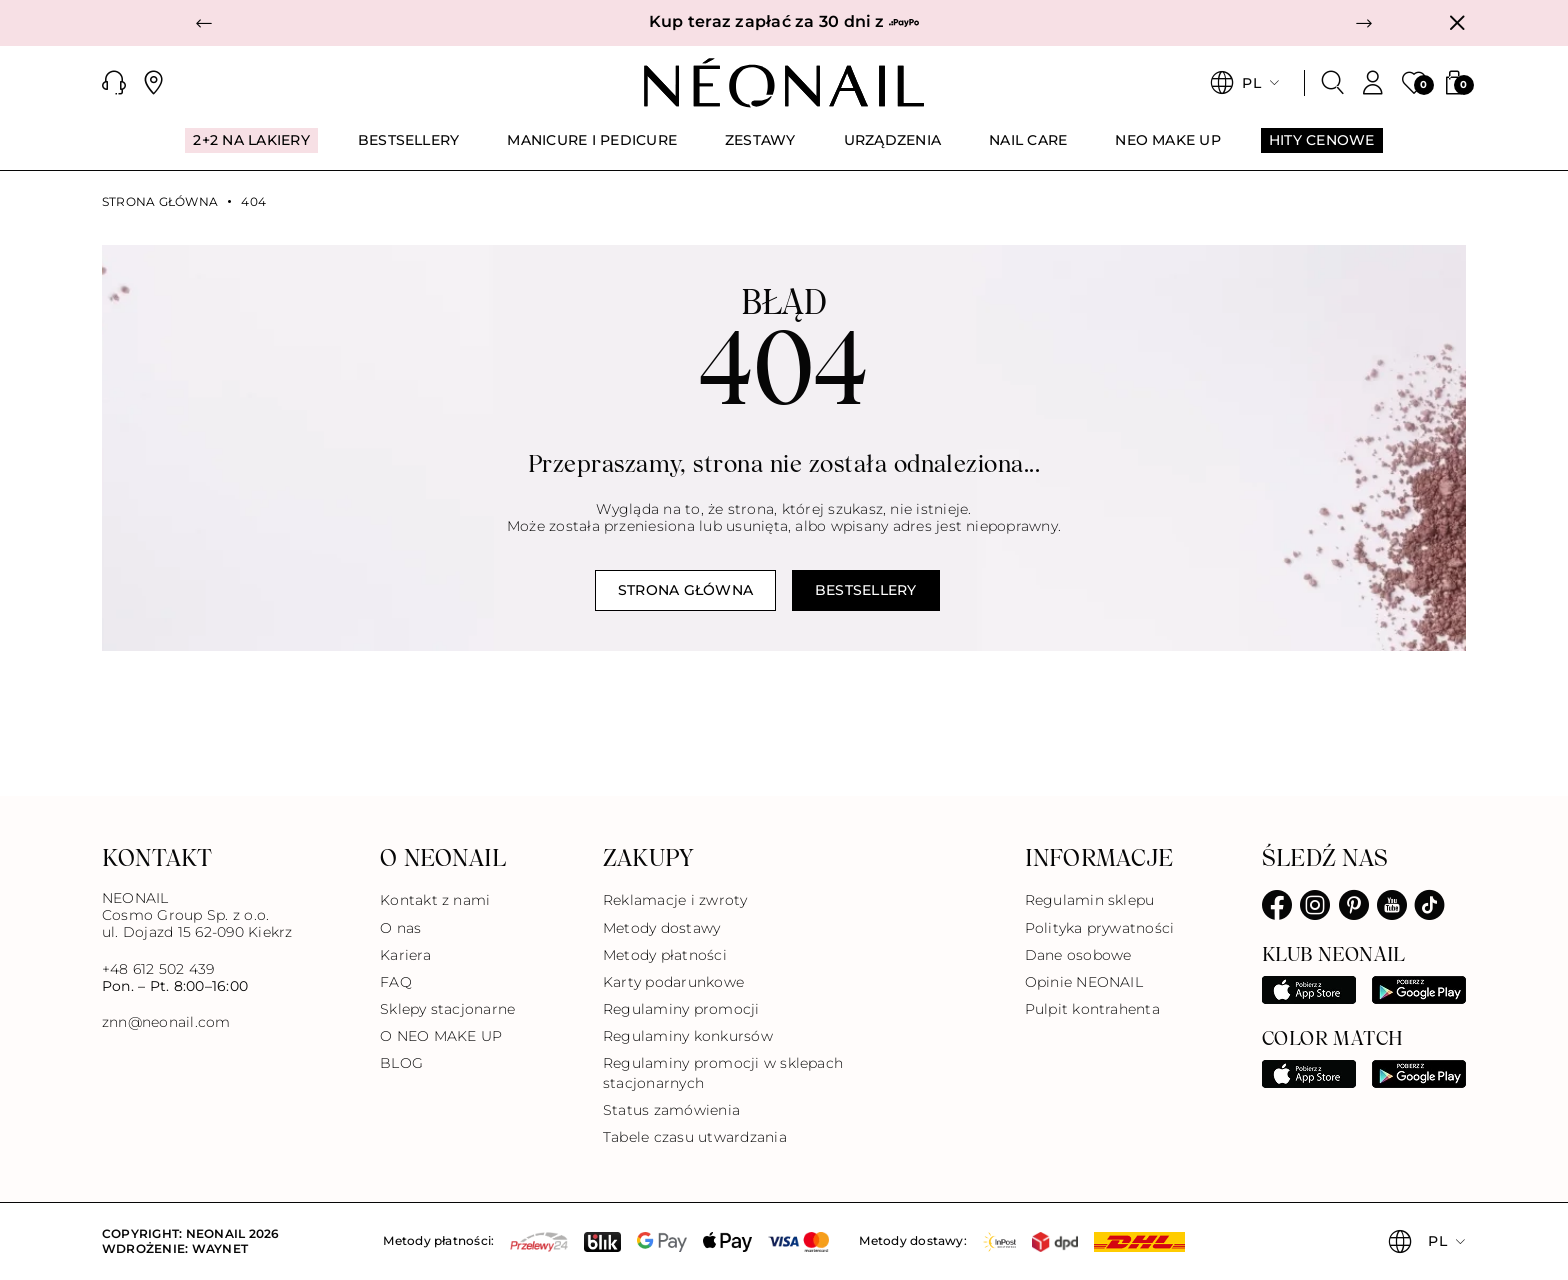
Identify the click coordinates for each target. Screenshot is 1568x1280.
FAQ (396, 982)
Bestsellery (866, 590)
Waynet (220, 1248)
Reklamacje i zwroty (675, 900)
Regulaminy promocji (681, 1009)
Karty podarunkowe (673, 982)
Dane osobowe (1078, 955)
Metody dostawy (661, 928)
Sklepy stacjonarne (447, 1009)
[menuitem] (251, 149)
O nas (400, 928)
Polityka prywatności (1100, 928)
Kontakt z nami (435, 900)
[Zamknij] (1457, 23)
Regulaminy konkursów (688, 1036)
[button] (204, 23)
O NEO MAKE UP (441, 1036)
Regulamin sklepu (1090, 900)
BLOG (401, 1063)
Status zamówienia (671, 1110)
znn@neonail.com (166, 1022)
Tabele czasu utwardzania (695, 1137)
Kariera (405, 955)
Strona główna (160, 202)
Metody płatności (665, 955)
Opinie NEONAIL (1084, 982)
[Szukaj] (1333, 83)
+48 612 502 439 (158, 969)
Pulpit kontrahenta (1092, 1009)
